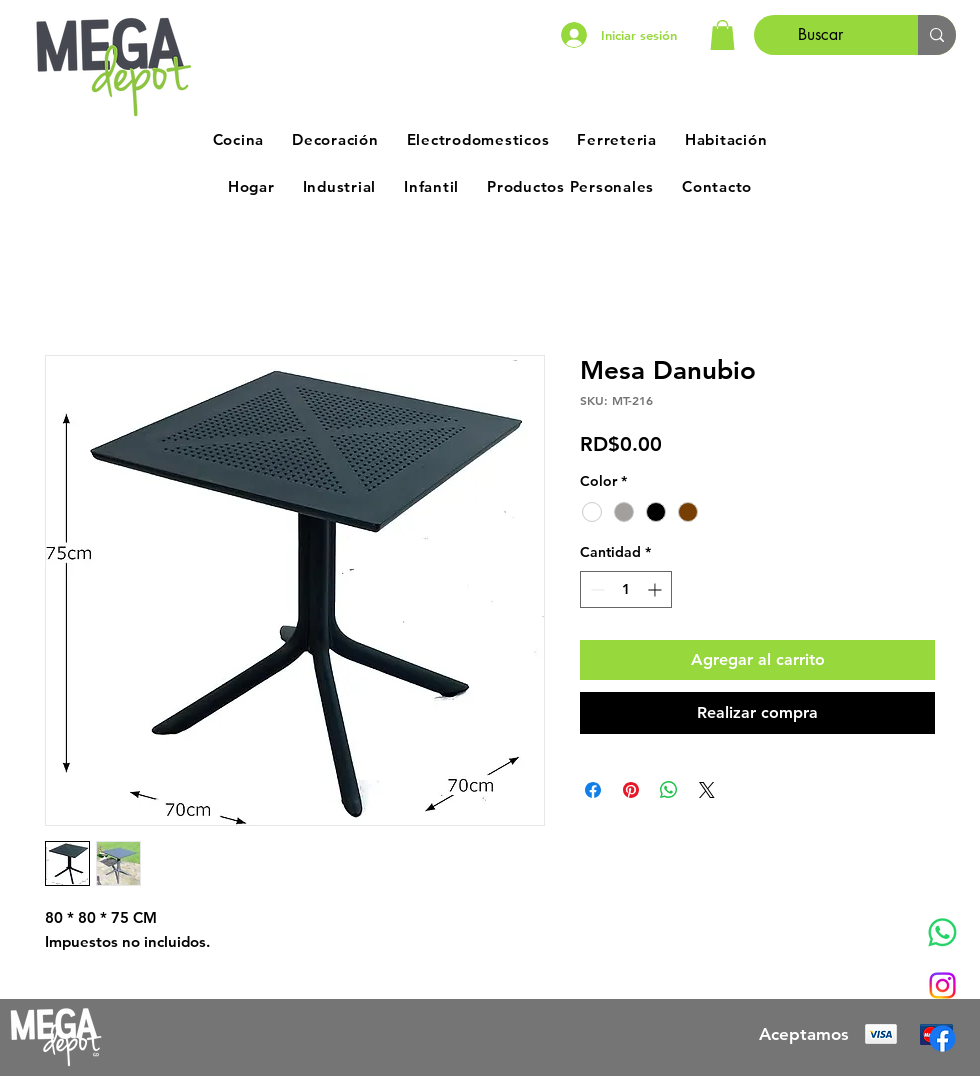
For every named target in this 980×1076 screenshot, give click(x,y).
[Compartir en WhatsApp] (669, 790)
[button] (722, 35)
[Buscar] (821, 35)
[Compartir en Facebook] (593, 790)
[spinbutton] (626, 589)
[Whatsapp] (942, 932)
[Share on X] (707, 790)
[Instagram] (942, 985)
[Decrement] (595, 589)
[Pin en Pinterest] (631, 790)
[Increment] (656, 589)
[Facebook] (942, 1038)
